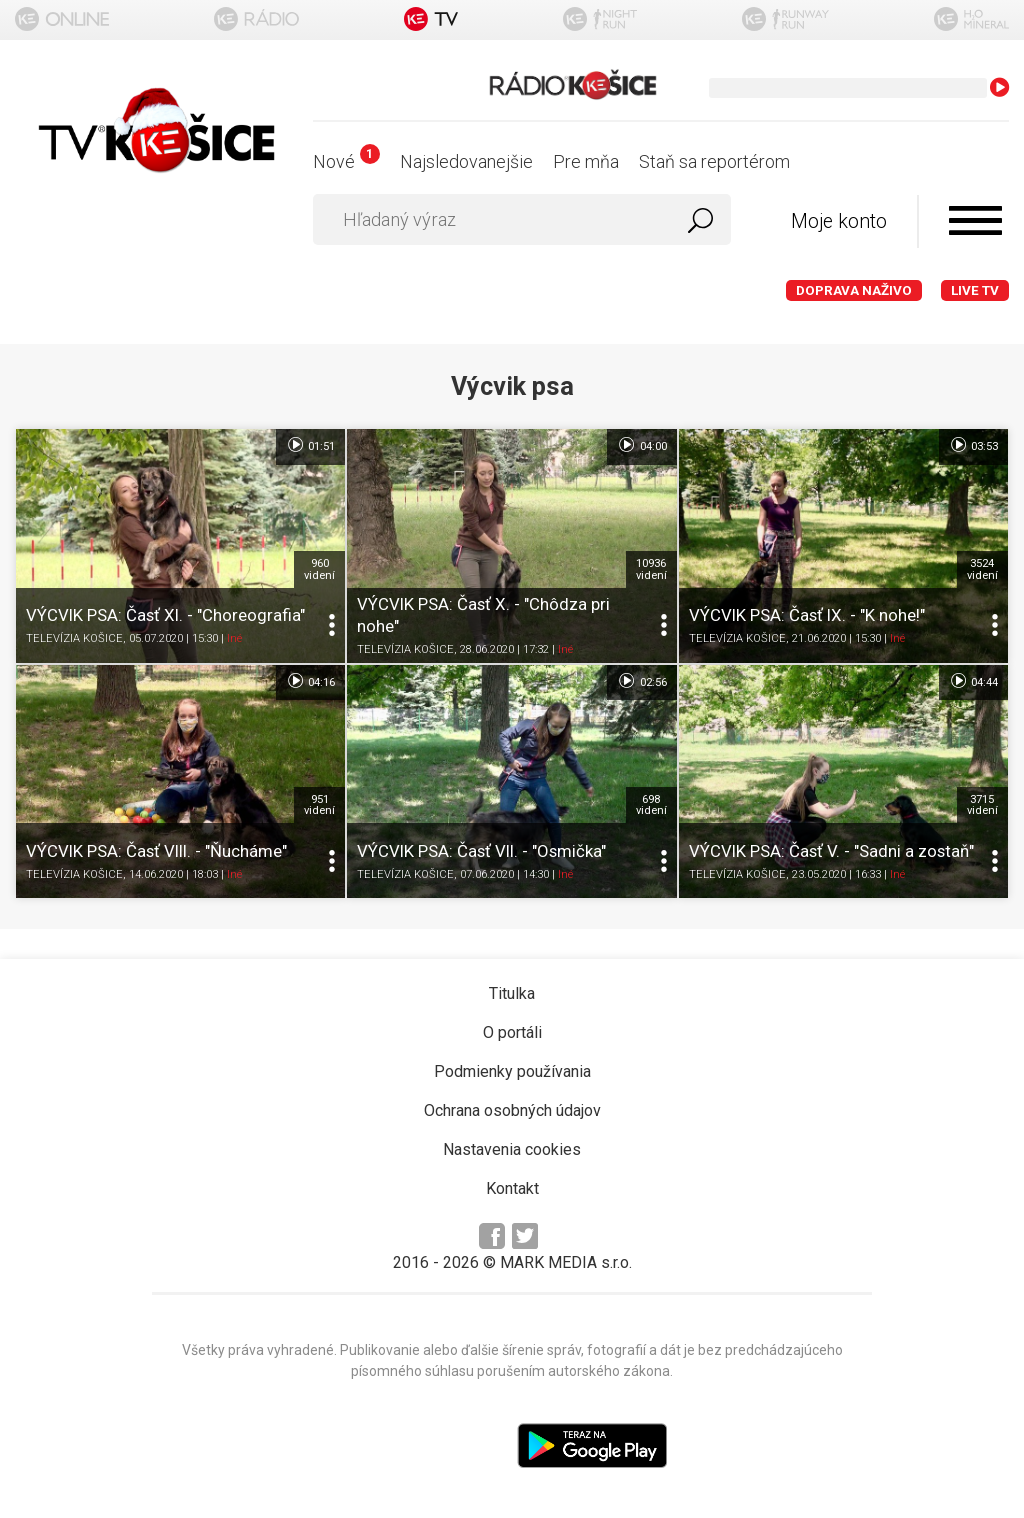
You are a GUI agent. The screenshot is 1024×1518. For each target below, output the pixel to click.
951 (319, 805)
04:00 (641, 445)
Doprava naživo (854, 290)
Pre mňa (586, 161)
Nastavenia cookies (512, 1149)
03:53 (973, 445)
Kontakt (512, 1188)
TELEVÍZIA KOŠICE (74, 638)
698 (651, 805)
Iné (234, 638)
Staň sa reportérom (714, 161)
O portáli (512, 1032)
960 (319, 569)
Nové (346, 161)
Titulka (512, 993)
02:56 (641, 681)
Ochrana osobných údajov (512, 1110)
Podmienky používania (512, 1071)
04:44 (973, 681)
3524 (982, 569)
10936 (651, 569)
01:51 (310, 445)
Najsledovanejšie (466, 161)
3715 (982, 805)
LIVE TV (975, 290)
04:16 (310, 681)
